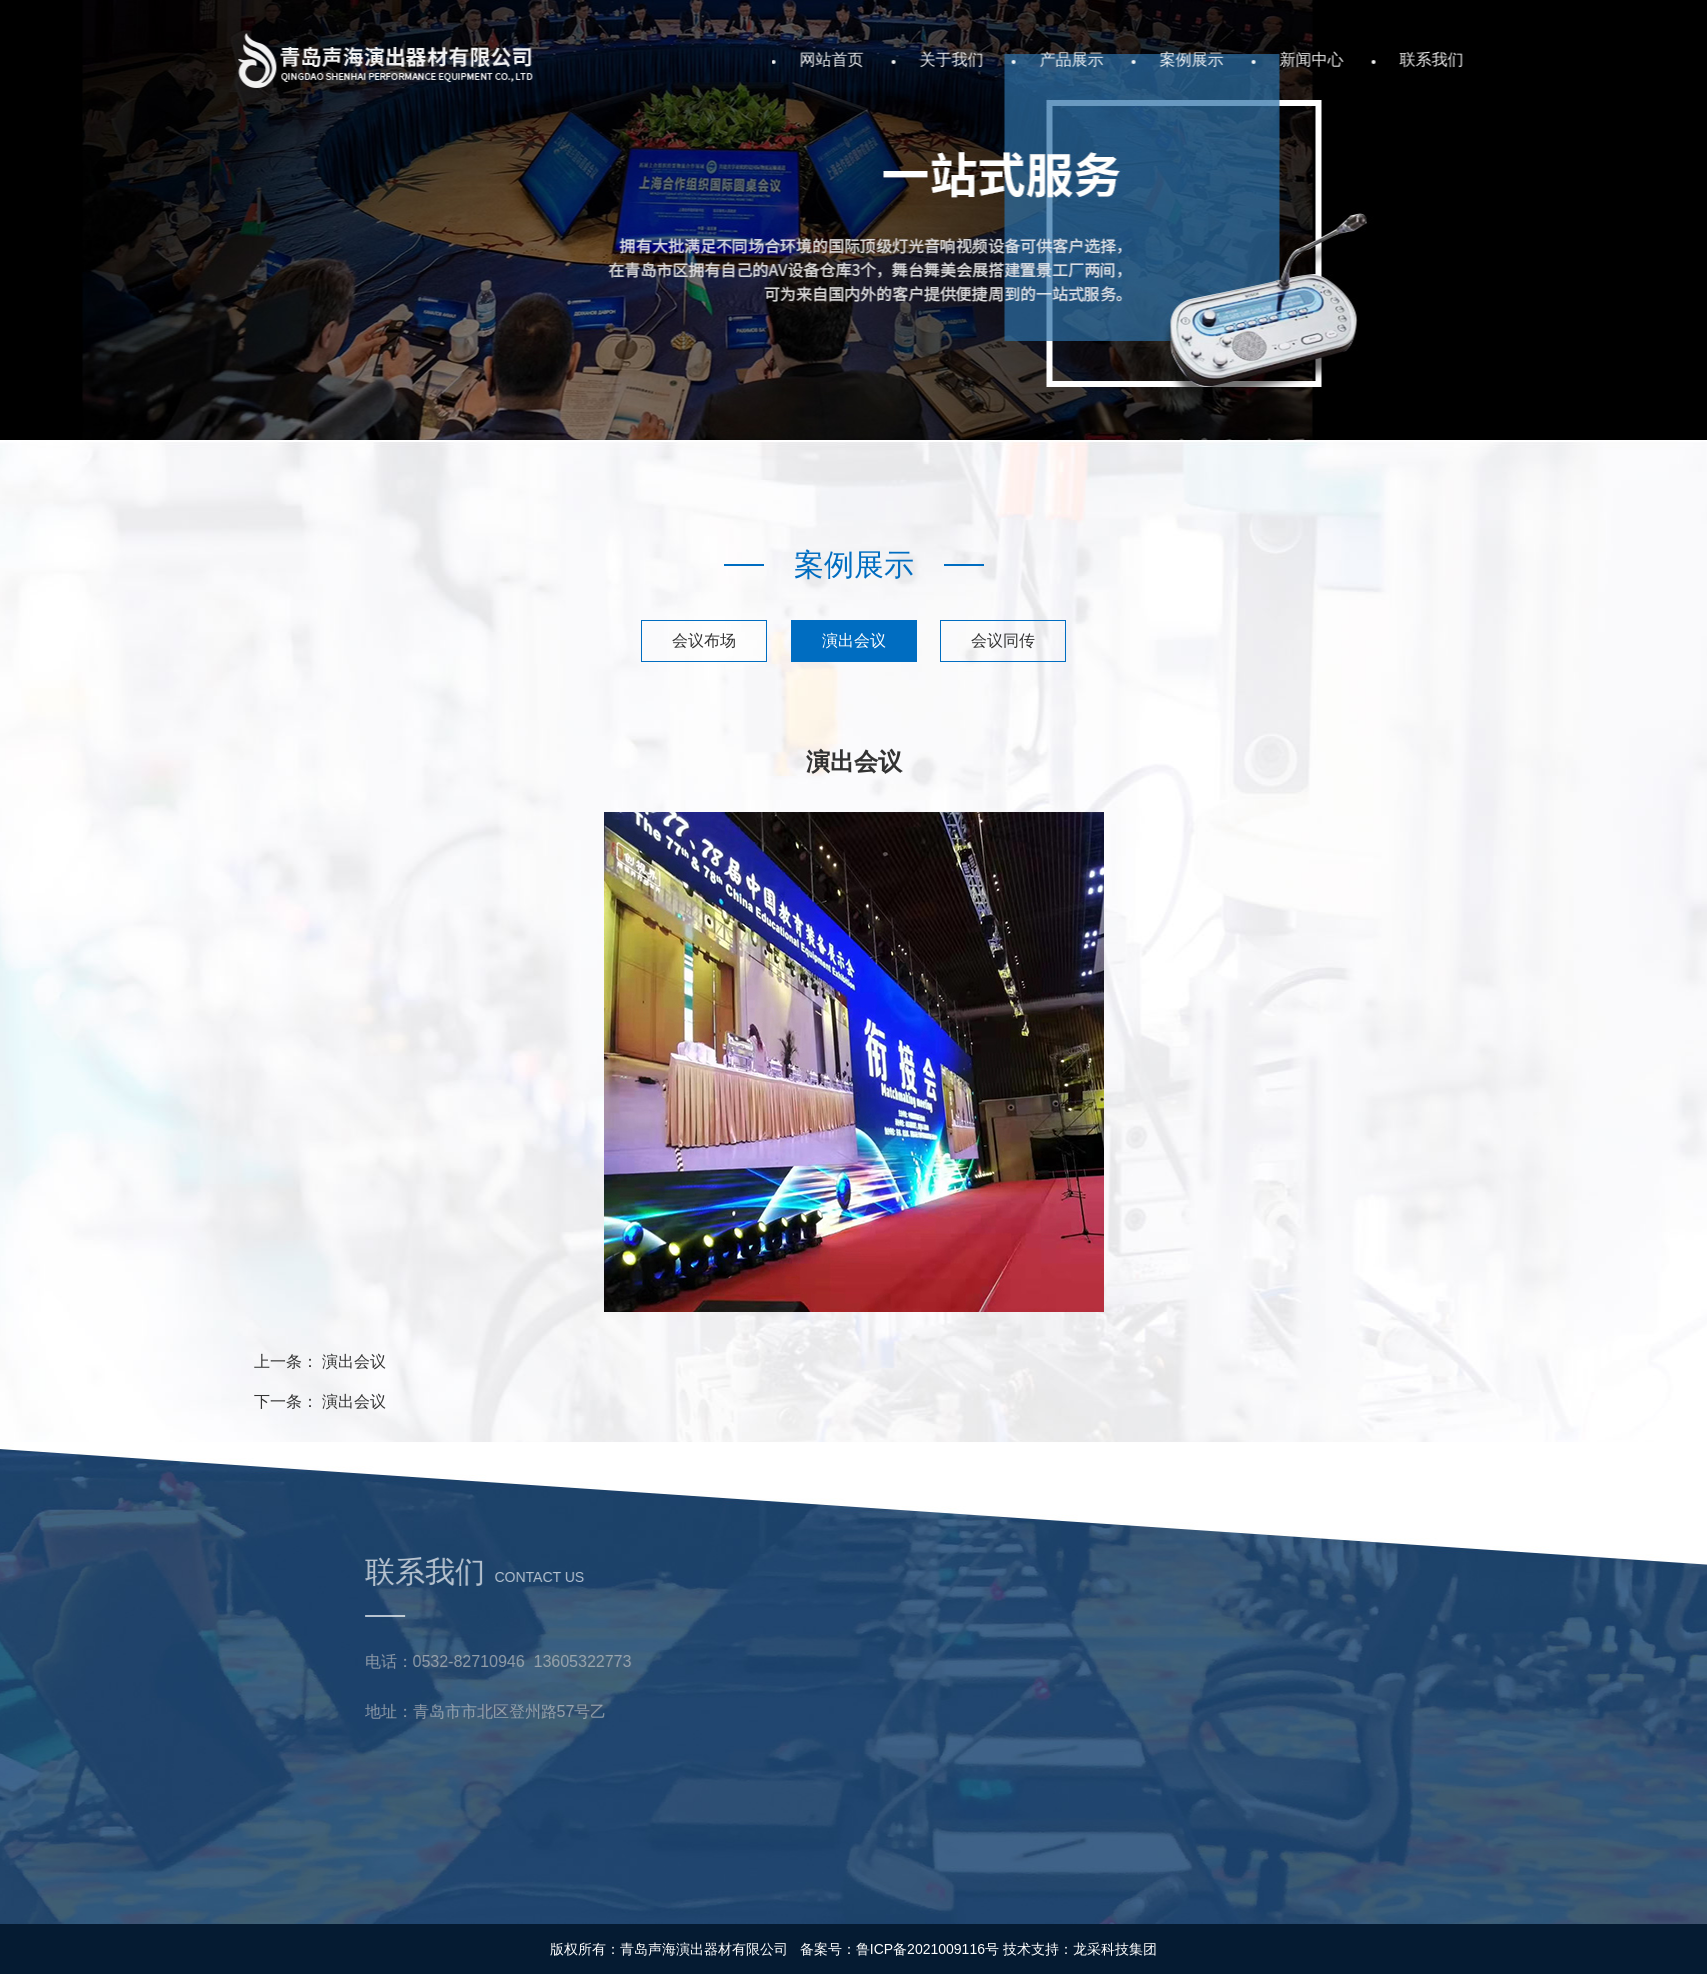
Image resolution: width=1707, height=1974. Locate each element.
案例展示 (1263, 59)
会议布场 (704, 640)
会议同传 (1003, 640)
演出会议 (854, 640)
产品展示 (1143, 59)
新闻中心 (1383, 59)
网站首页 (903, 59)
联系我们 (1503, 59)
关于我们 (1023, 59)
